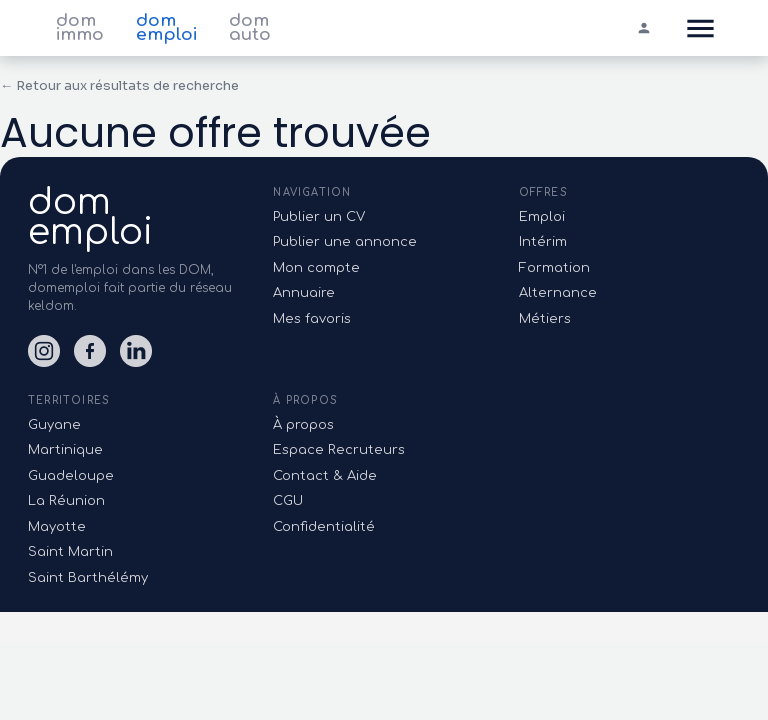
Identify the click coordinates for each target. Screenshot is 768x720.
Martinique (65, 450)
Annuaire (304, 293)
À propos (303, 425)
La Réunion (66, 501)
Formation (554, 268)
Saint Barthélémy (88, 578)
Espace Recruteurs (339, 450)
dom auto (250, 28)
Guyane (54, 425)
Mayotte (57, 527)
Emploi (542, 217)
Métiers (545, 319)
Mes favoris (312, 319)
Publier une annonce (345, 242)
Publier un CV (319, 217)
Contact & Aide (325, 476)
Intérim (543, 242)
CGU (288, 501)
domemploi (90, 217)
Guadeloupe (71, 476)
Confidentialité (324, 527)
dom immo (80, 28)
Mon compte (316, 268)
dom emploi (166, 28)
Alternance (558, 293)
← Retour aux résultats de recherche (119, 85)
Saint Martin (70, 552)
